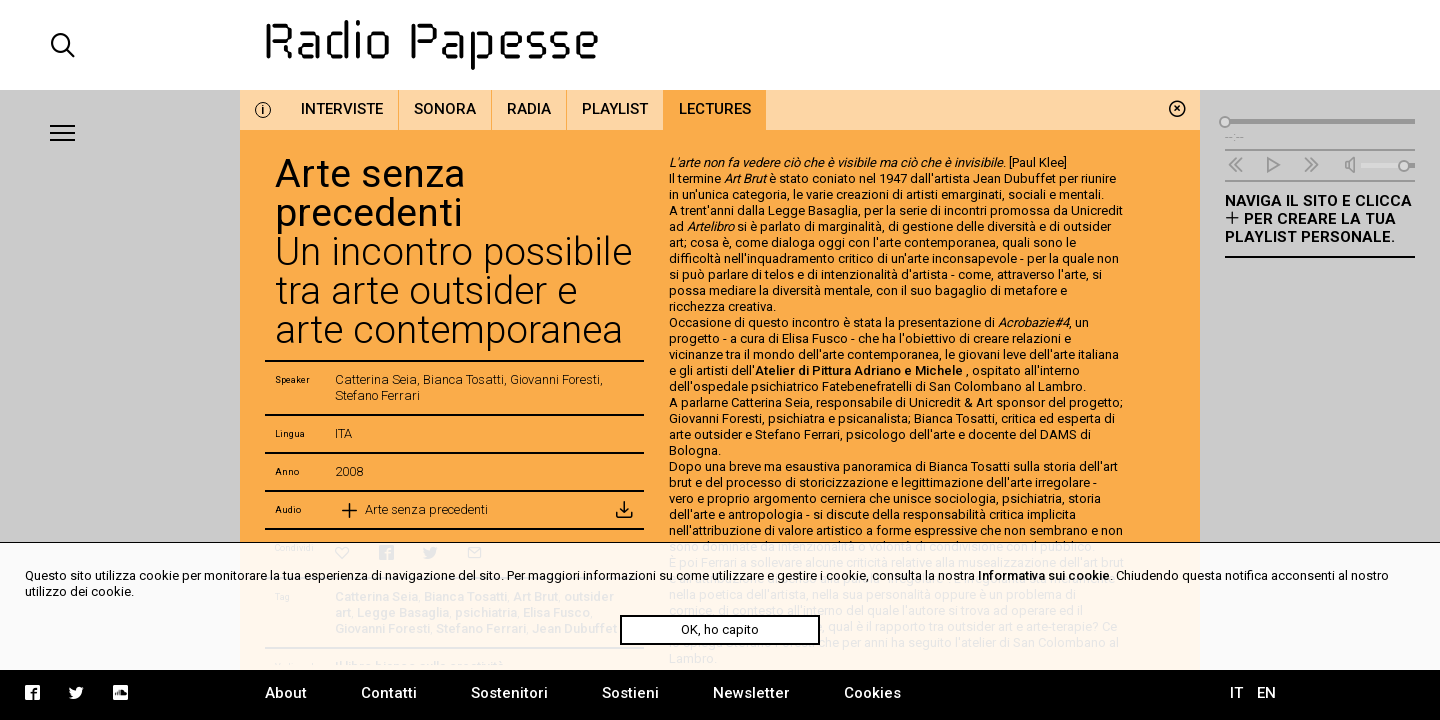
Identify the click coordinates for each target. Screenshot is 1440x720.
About (286, 693)
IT (1236, 693)
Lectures (715, 109)
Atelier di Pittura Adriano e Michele (860, 370)
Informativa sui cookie (1044, 575)
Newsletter (751, 693)
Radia (529, 109)
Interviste (342, 109)
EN (1266, 693)
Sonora (445, 109)
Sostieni (630, 693)
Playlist (615, 109)
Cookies (872, 693)
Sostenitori (509, 693)
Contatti (389, 693)
